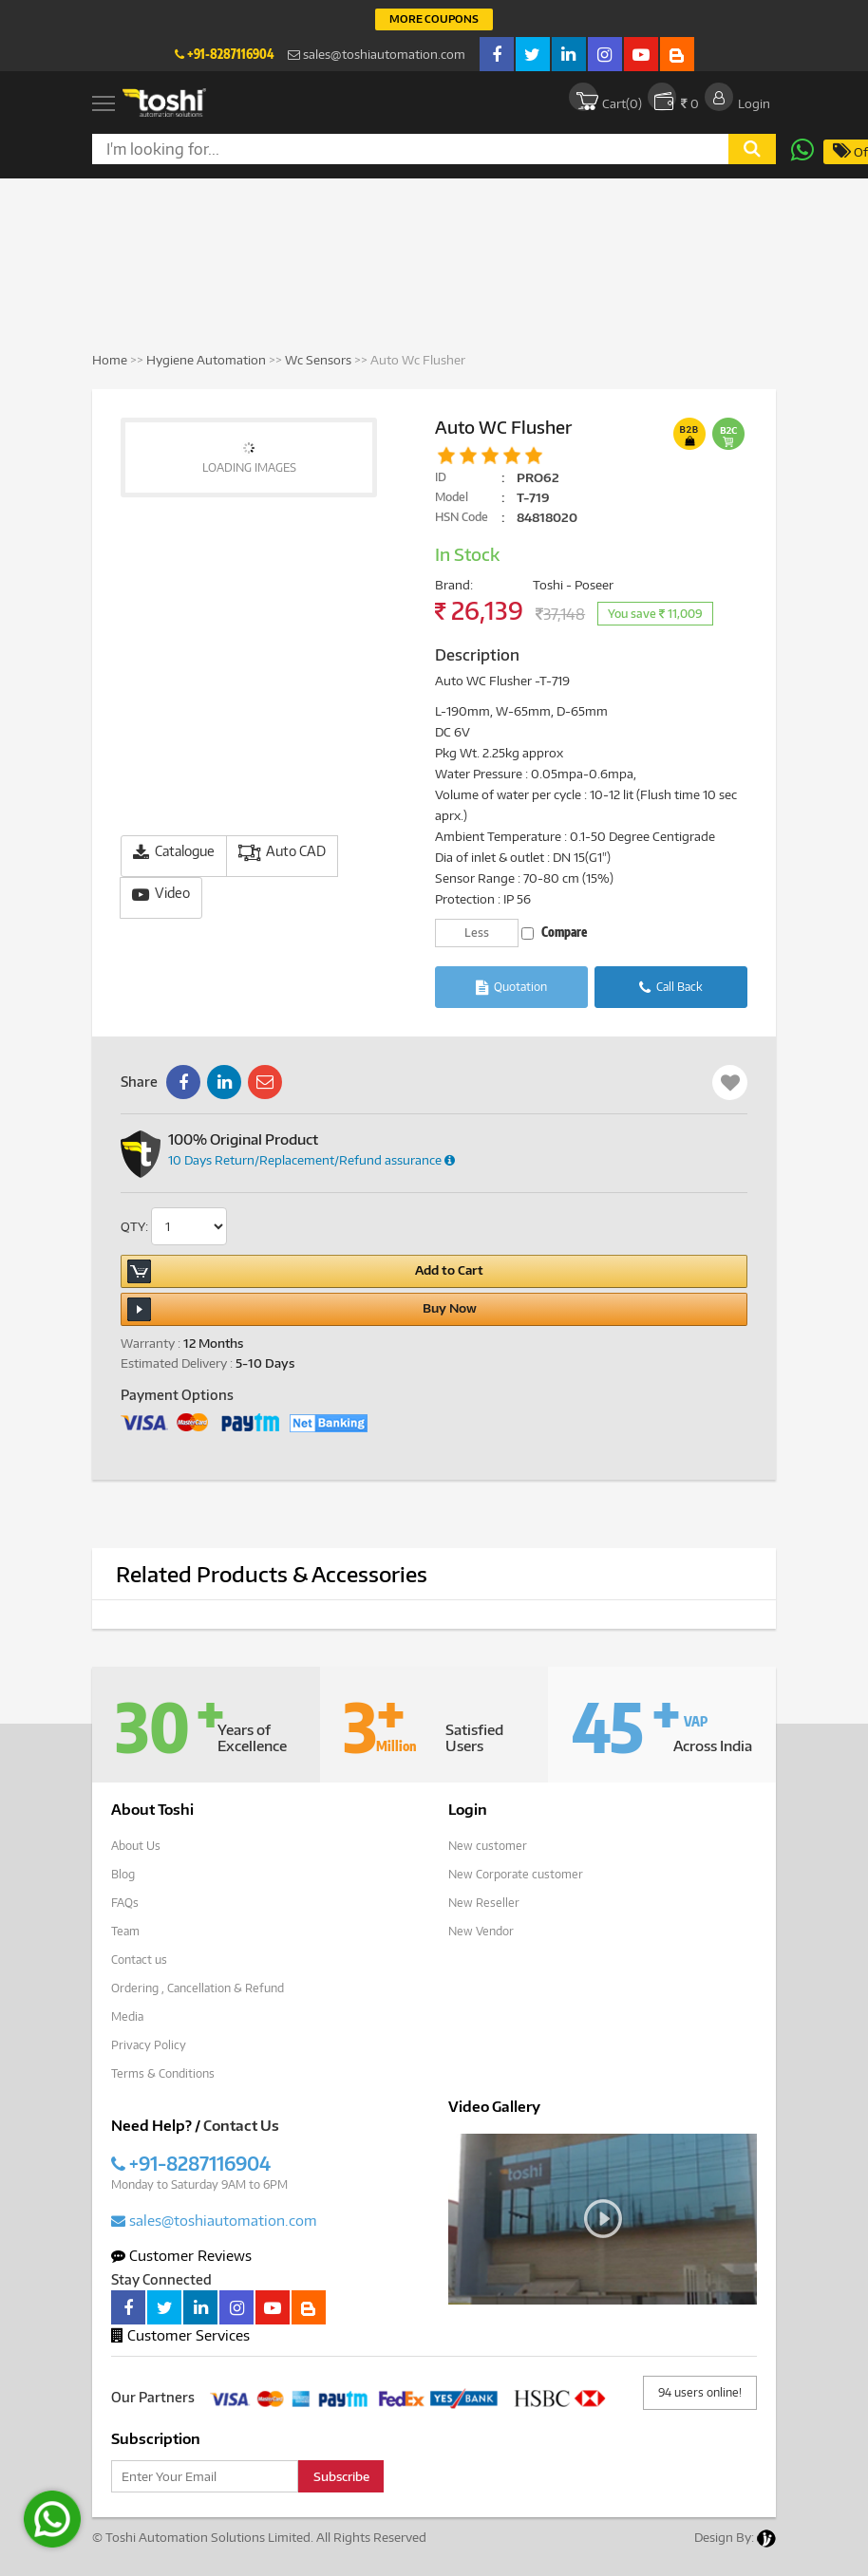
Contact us (139, 1959)
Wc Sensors (318, 359)
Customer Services (180, 2334)
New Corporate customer (515, 1874)
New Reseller (483, 1902)
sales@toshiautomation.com (376, 54)
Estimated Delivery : (177, 1363)
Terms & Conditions (163, 2073)
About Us (135, 1846)
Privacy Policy (148, 2045)
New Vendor (481, 1931)
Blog (123, 1874)
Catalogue (174, 852)
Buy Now (302, 1309)
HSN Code (461, 517)
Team (125, 1931)
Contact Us (241, 2125)
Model (451, 497)
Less (476, 932)
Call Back (671, 988)
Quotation (511, 988)
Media (127, 2016)
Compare (554, 932)
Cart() (605, 97)
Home (109, 359)
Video (161, 894)
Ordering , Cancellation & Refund (197, 1988)
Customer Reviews (181, 2255)
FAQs (125, 1902)
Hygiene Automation (207, 359)
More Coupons (434, 18)
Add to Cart (305, 1271)
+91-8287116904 (224, 54)
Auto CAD (282, 852)
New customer (487, 1846)
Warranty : (150, 1343)
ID (440, 477)
